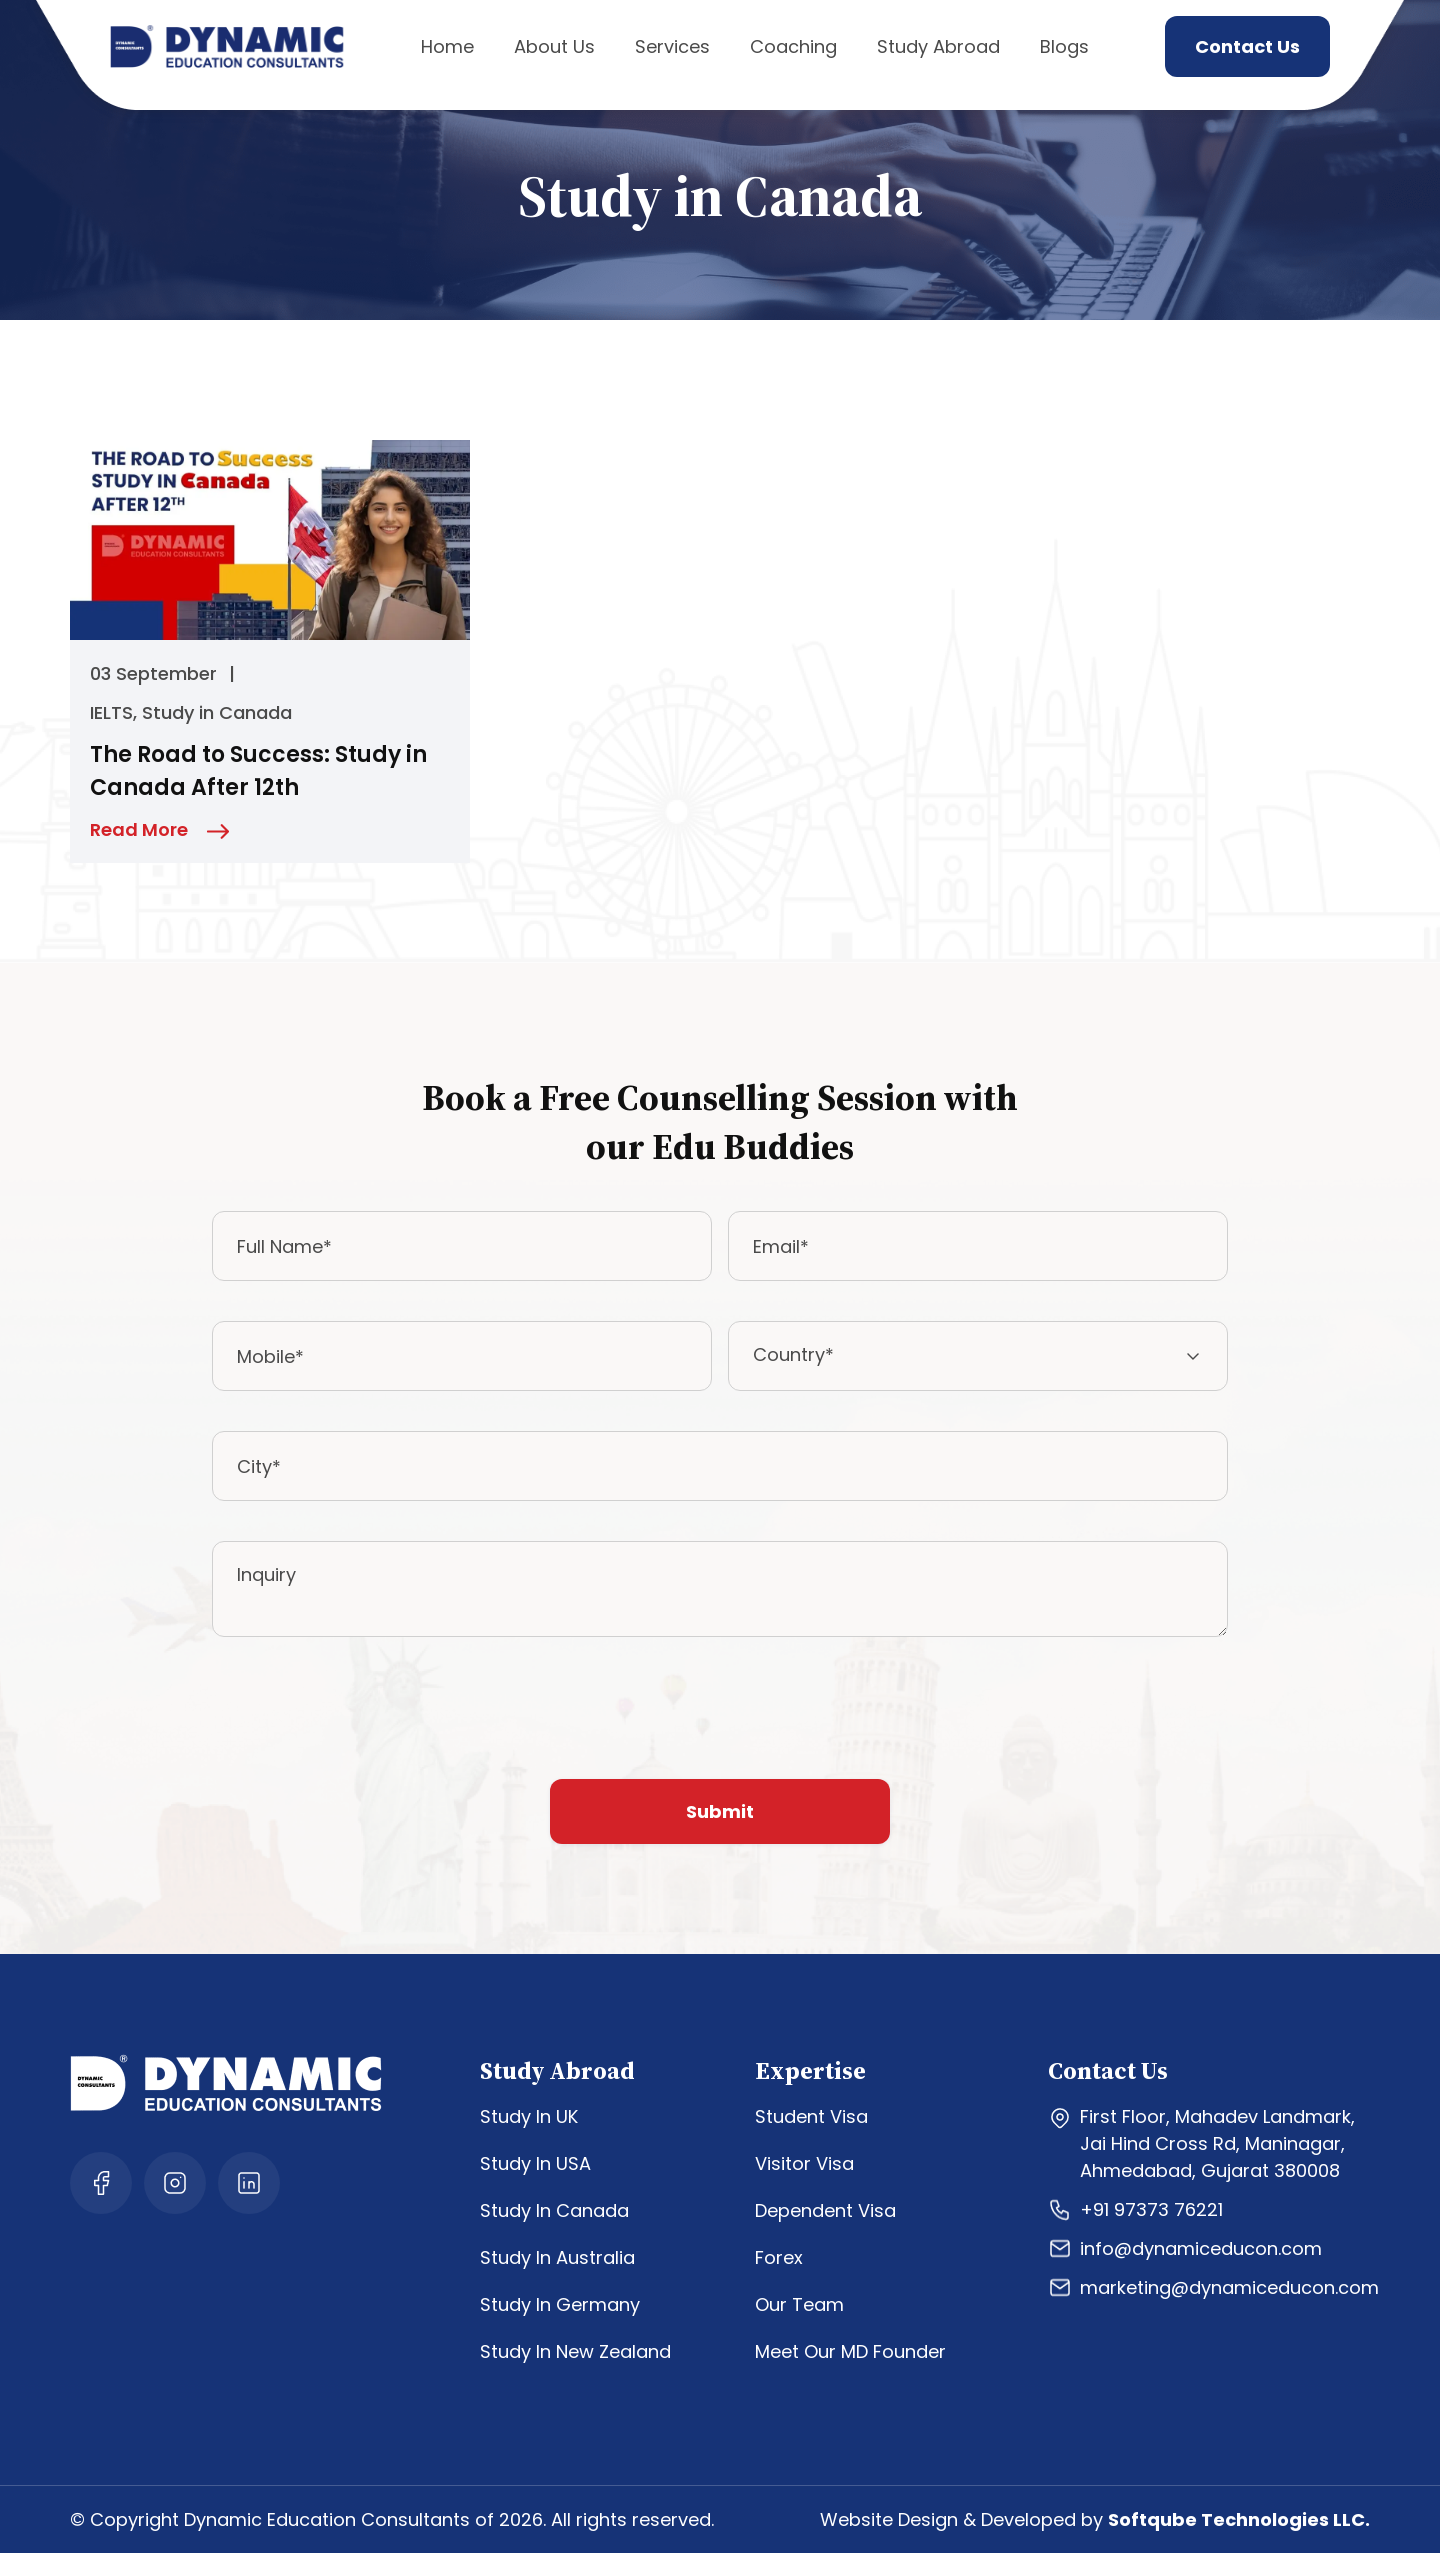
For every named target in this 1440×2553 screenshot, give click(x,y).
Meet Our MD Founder (850, 2351)
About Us (554, 46)
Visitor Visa (804, 2163)
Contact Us (1247, 46)
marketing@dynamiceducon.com (1213, 2287)
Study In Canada (554, 2210)
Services (672, 46)
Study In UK (529, 2116)
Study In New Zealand (575, 2351)
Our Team (799, 2304)
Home (447, 46)
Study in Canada (217, 712)
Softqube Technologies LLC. (1239, 2519)
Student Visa (811, 2116)
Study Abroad (938, 46)
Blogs (1064, 46)
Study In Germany (560, 2304)
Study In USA (535, 2163)
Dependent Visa (825, 2210)
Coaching (793, 46)
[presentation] (364, 1716)
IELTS (111, 712)
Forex (779, 2257)
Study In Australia (557, 2257)
